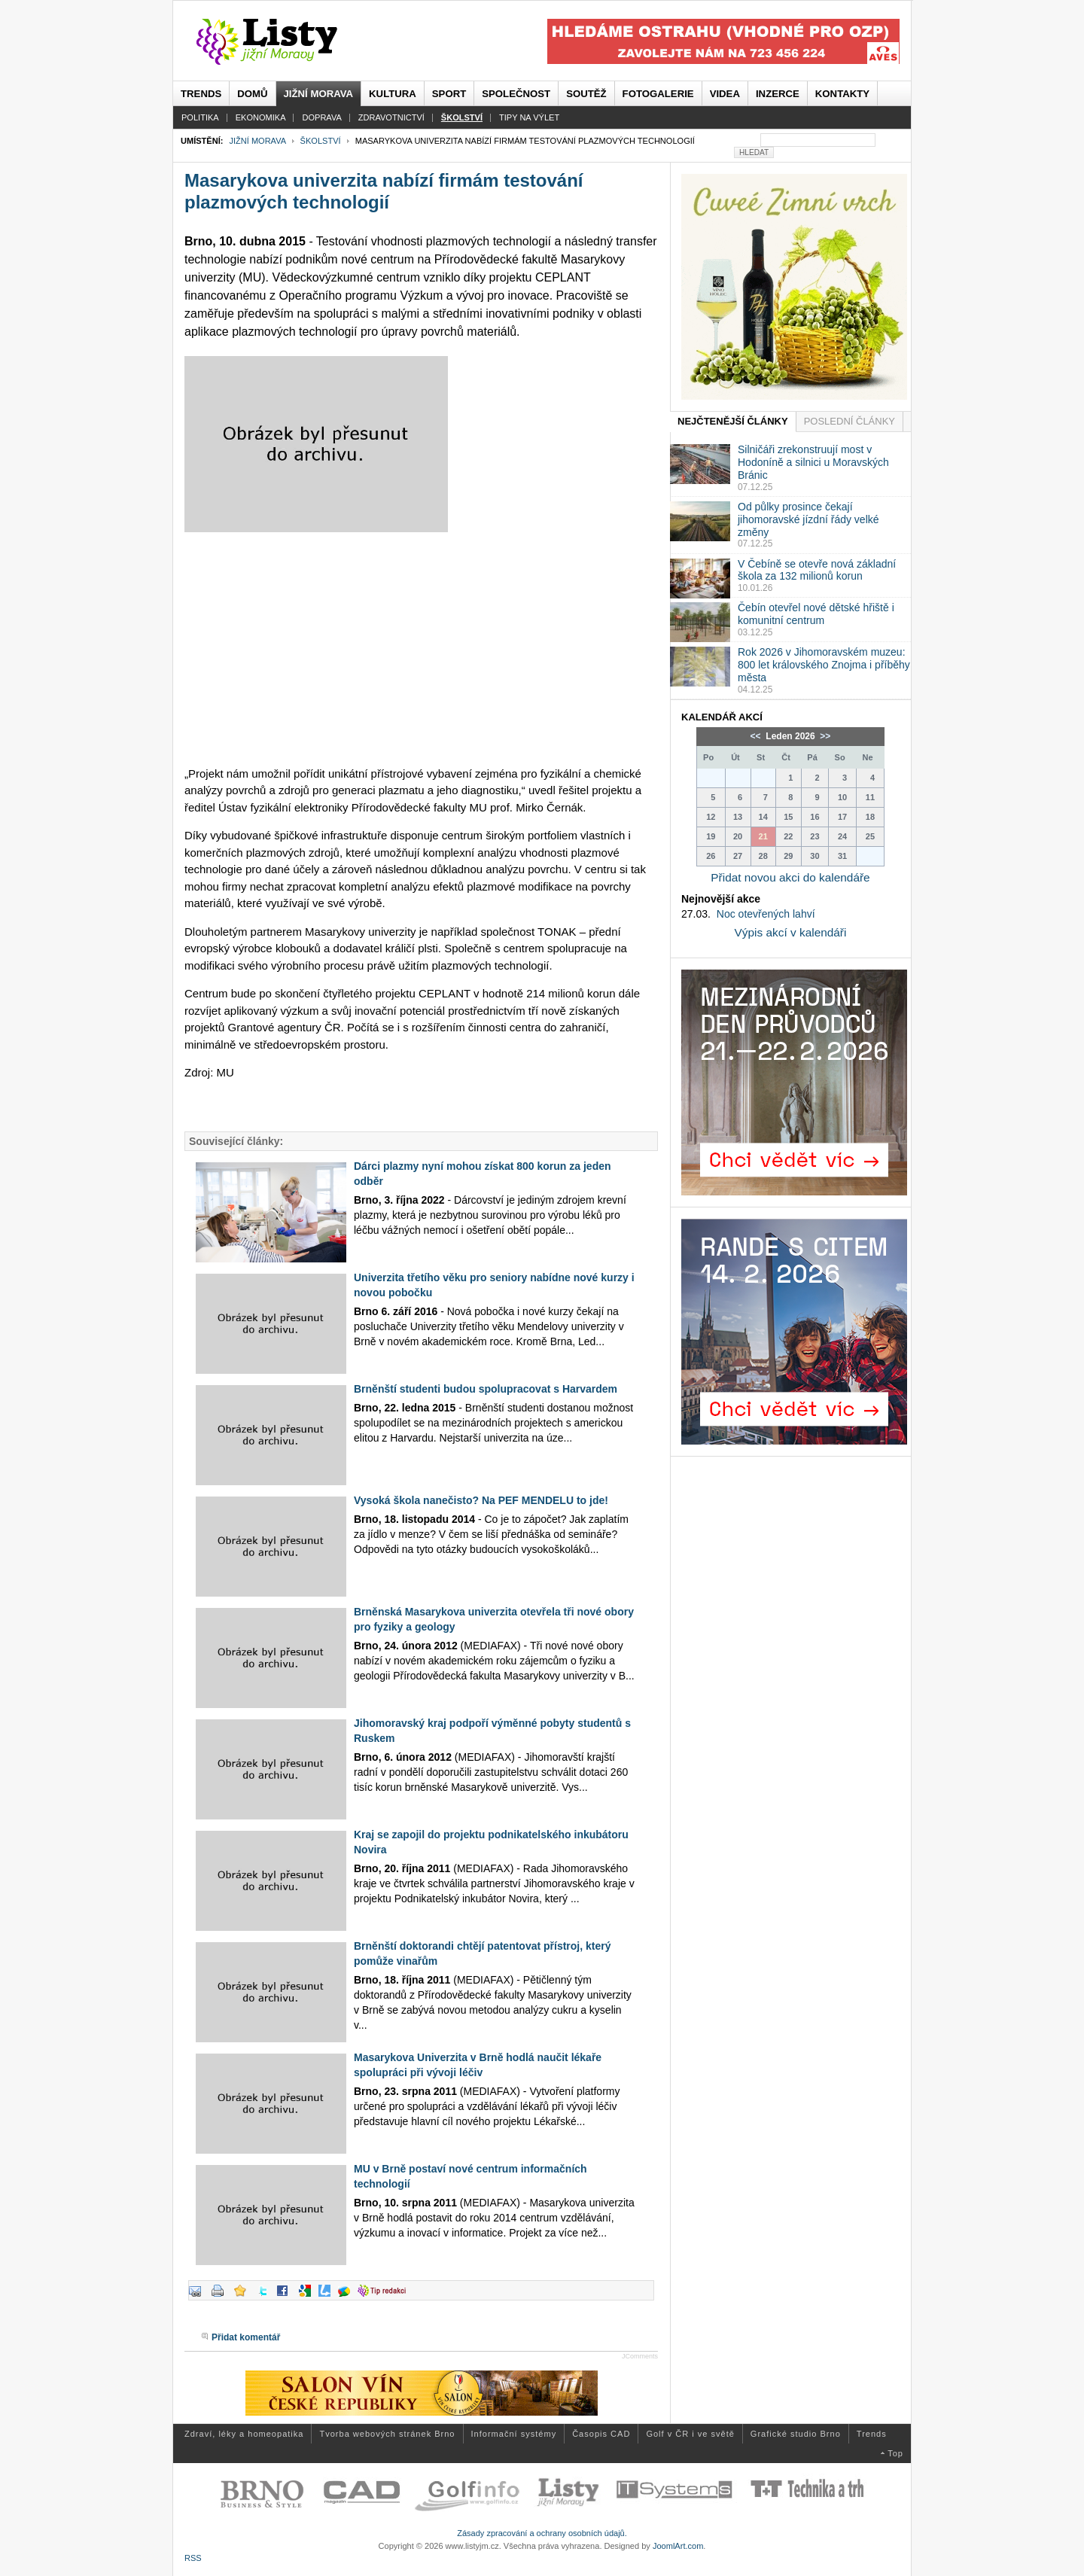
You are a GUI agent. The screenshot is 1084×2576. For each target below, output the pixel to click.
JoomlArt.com (678, 2545)
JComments (640, 2356)
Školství (320, 140)
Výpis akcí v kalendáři (791, 932)
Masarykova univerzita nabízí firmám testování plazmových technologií (383, 191)
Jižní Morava (257, 140)
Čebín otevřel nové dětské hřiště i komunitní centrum (816, 613)
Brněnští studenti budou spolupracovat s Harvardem (485, 1389)
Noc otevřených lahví (766, 914)
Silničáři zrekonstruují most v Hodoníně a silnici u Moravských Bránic (813, 462)
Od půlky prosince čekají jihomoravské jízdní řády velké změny (808, 519)
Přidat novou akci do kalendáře (790, 877)
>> (824, 736)
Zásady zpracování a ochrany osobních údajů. (542, 2533)
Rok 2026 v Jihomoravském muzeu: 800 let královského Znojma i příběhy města (824, 665)
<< (757, 736)
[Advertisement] (421, 649)
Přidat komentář (246, 2337)
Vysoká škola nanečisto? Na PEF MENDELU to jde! (481, 1500)
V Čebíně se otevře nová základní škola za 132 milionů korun (817, 570)
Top (895, 2453)
